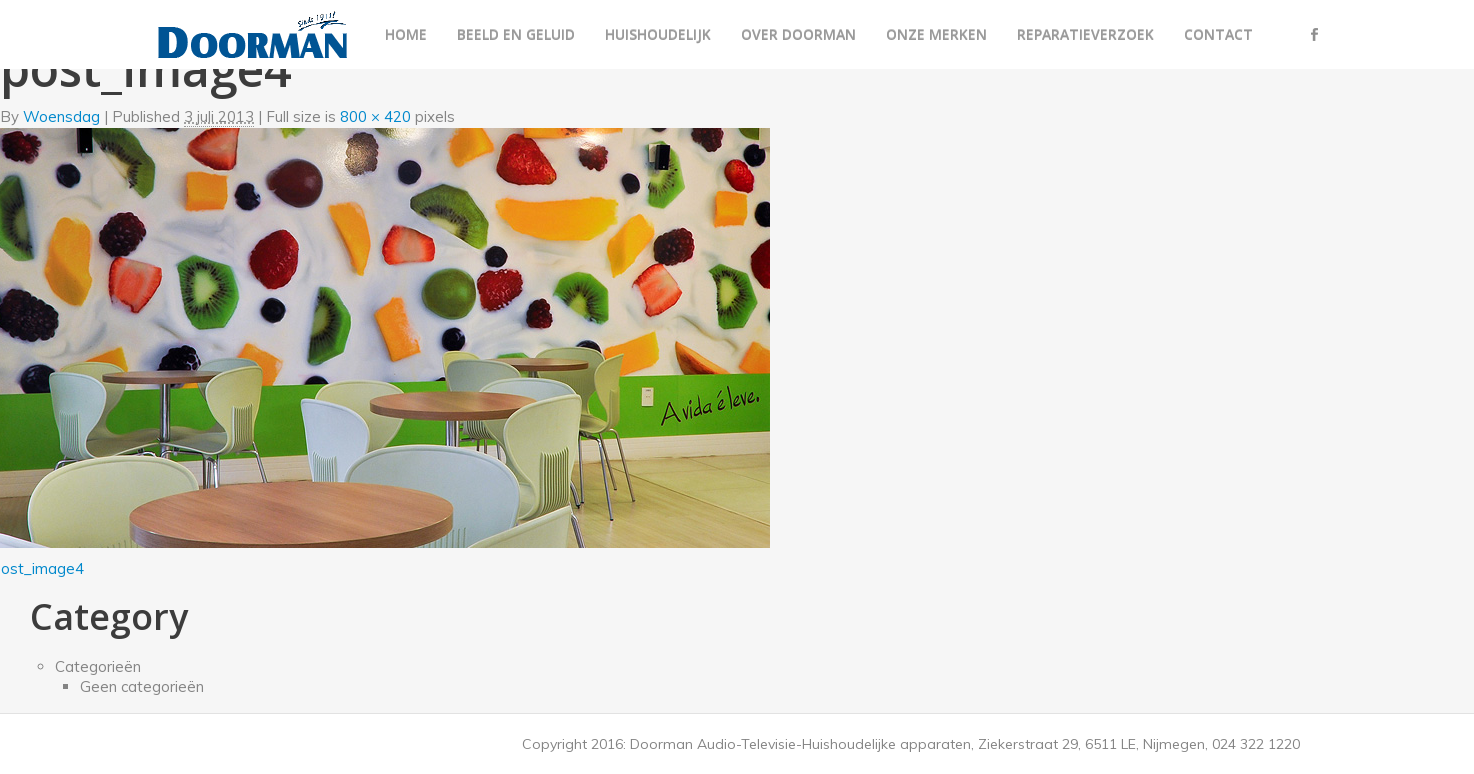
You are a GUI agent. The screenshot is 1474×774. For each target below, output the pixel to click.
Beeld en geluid (516, 34)
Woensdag (61, 116)
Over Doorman (798, 34)
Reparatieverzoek (1085, 34)
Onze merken (936, 34)
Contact (1218, 34)
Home (406, 34)
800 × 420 (375, 116)
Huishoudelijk (658, 34)
